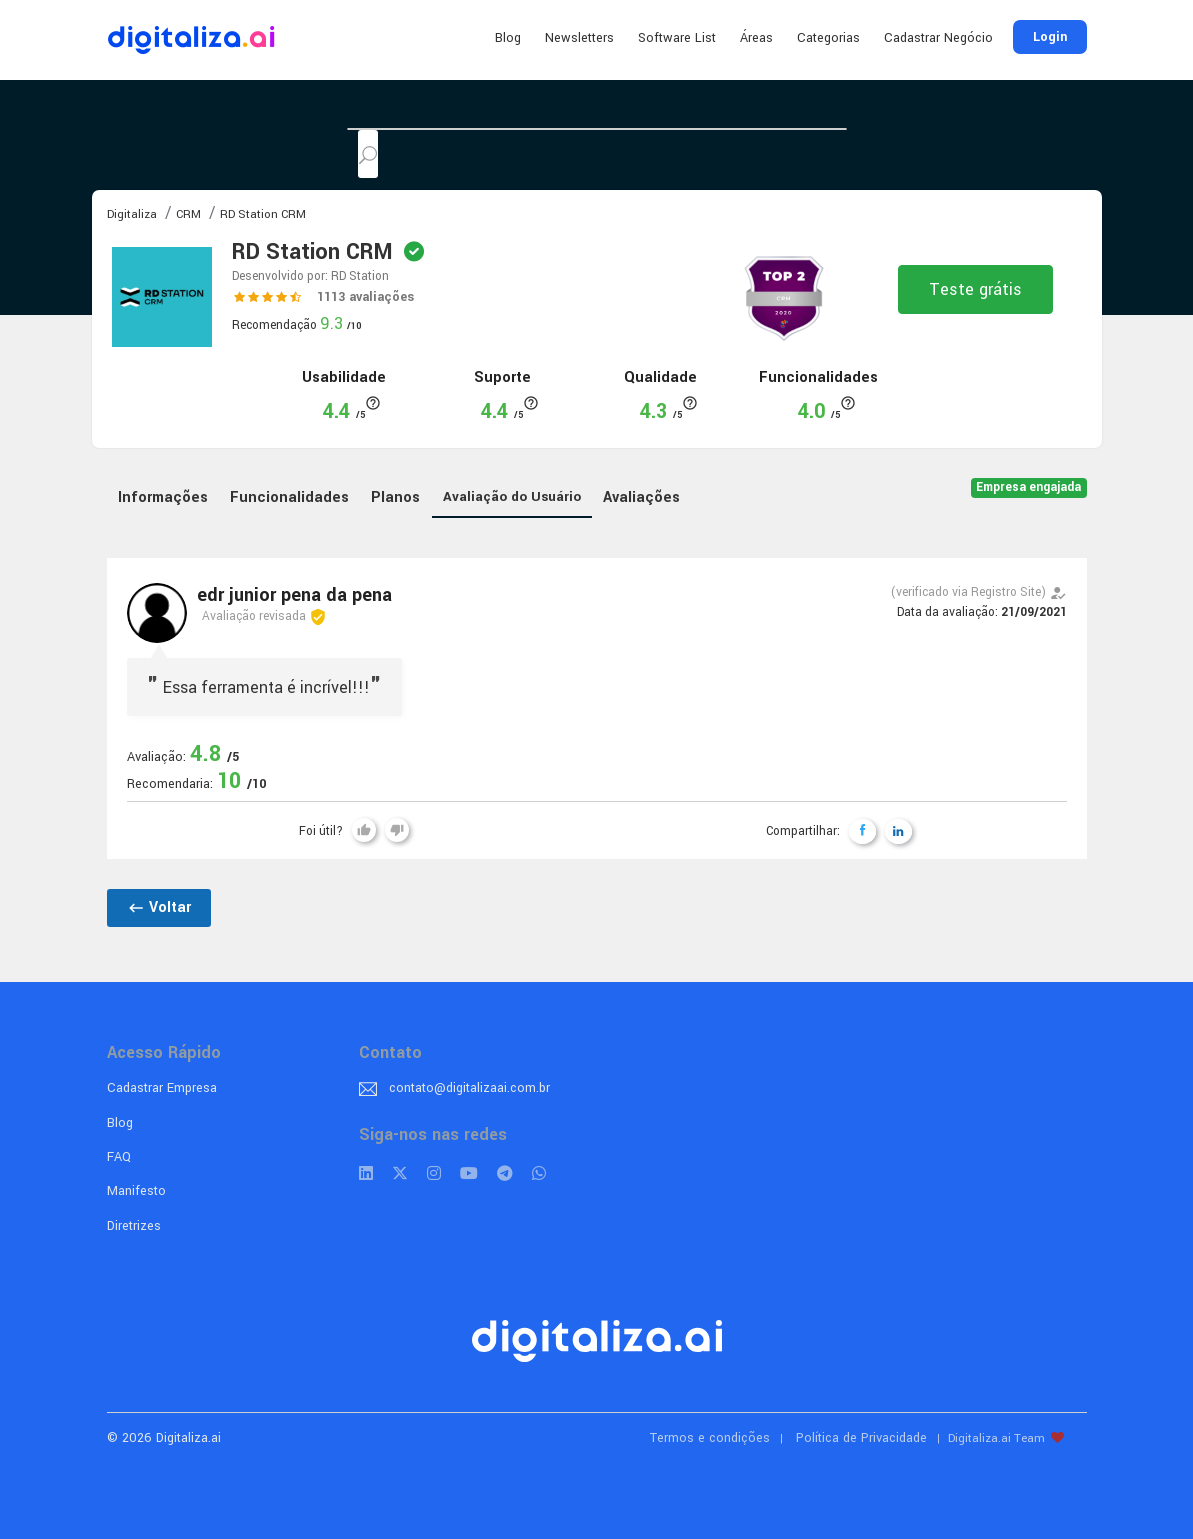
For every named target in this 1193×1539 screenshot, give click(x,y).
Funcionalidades (289, 497)
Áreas (756, 38)
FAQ (119, 1157)
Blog (508, 38)
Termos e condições (710, 1438)
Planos (395, 497)
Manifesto (136, 1191)
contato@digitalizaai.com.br (469, 1088)
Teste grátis (975, 289)
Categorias (828, 38)
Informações (163, 497)
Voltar (159, 907)
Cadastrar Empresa (162, 1088)
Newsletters (579, 38)
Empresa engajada (1028, 487)
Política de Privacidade (861, 1438)
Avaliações (641, 497)
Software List (677, 38)
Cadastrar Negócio (938, 38)
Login (1050, 37)
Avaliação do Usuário (512, 496)
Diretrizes (134, 1226)
